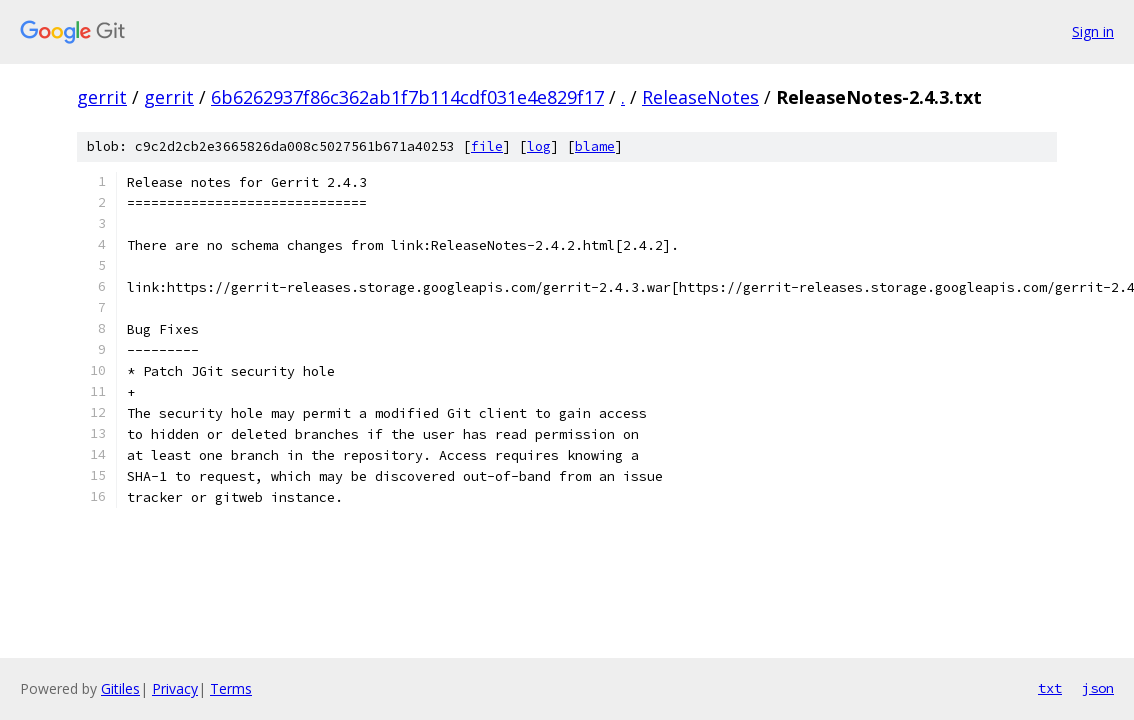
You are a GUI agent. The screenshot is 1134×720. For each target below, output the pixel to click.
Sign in (1093, 31)
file (487, 146)
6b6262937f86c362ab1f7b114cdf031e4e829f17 (407, 97)
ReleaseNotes (700, 97)
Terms (231, 688)
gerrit (102, 97)
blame (595, 146)
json (1098, 688)
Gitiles (120, 688)
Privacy (175, 688)
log (539, 146)
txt (1050, 688)
